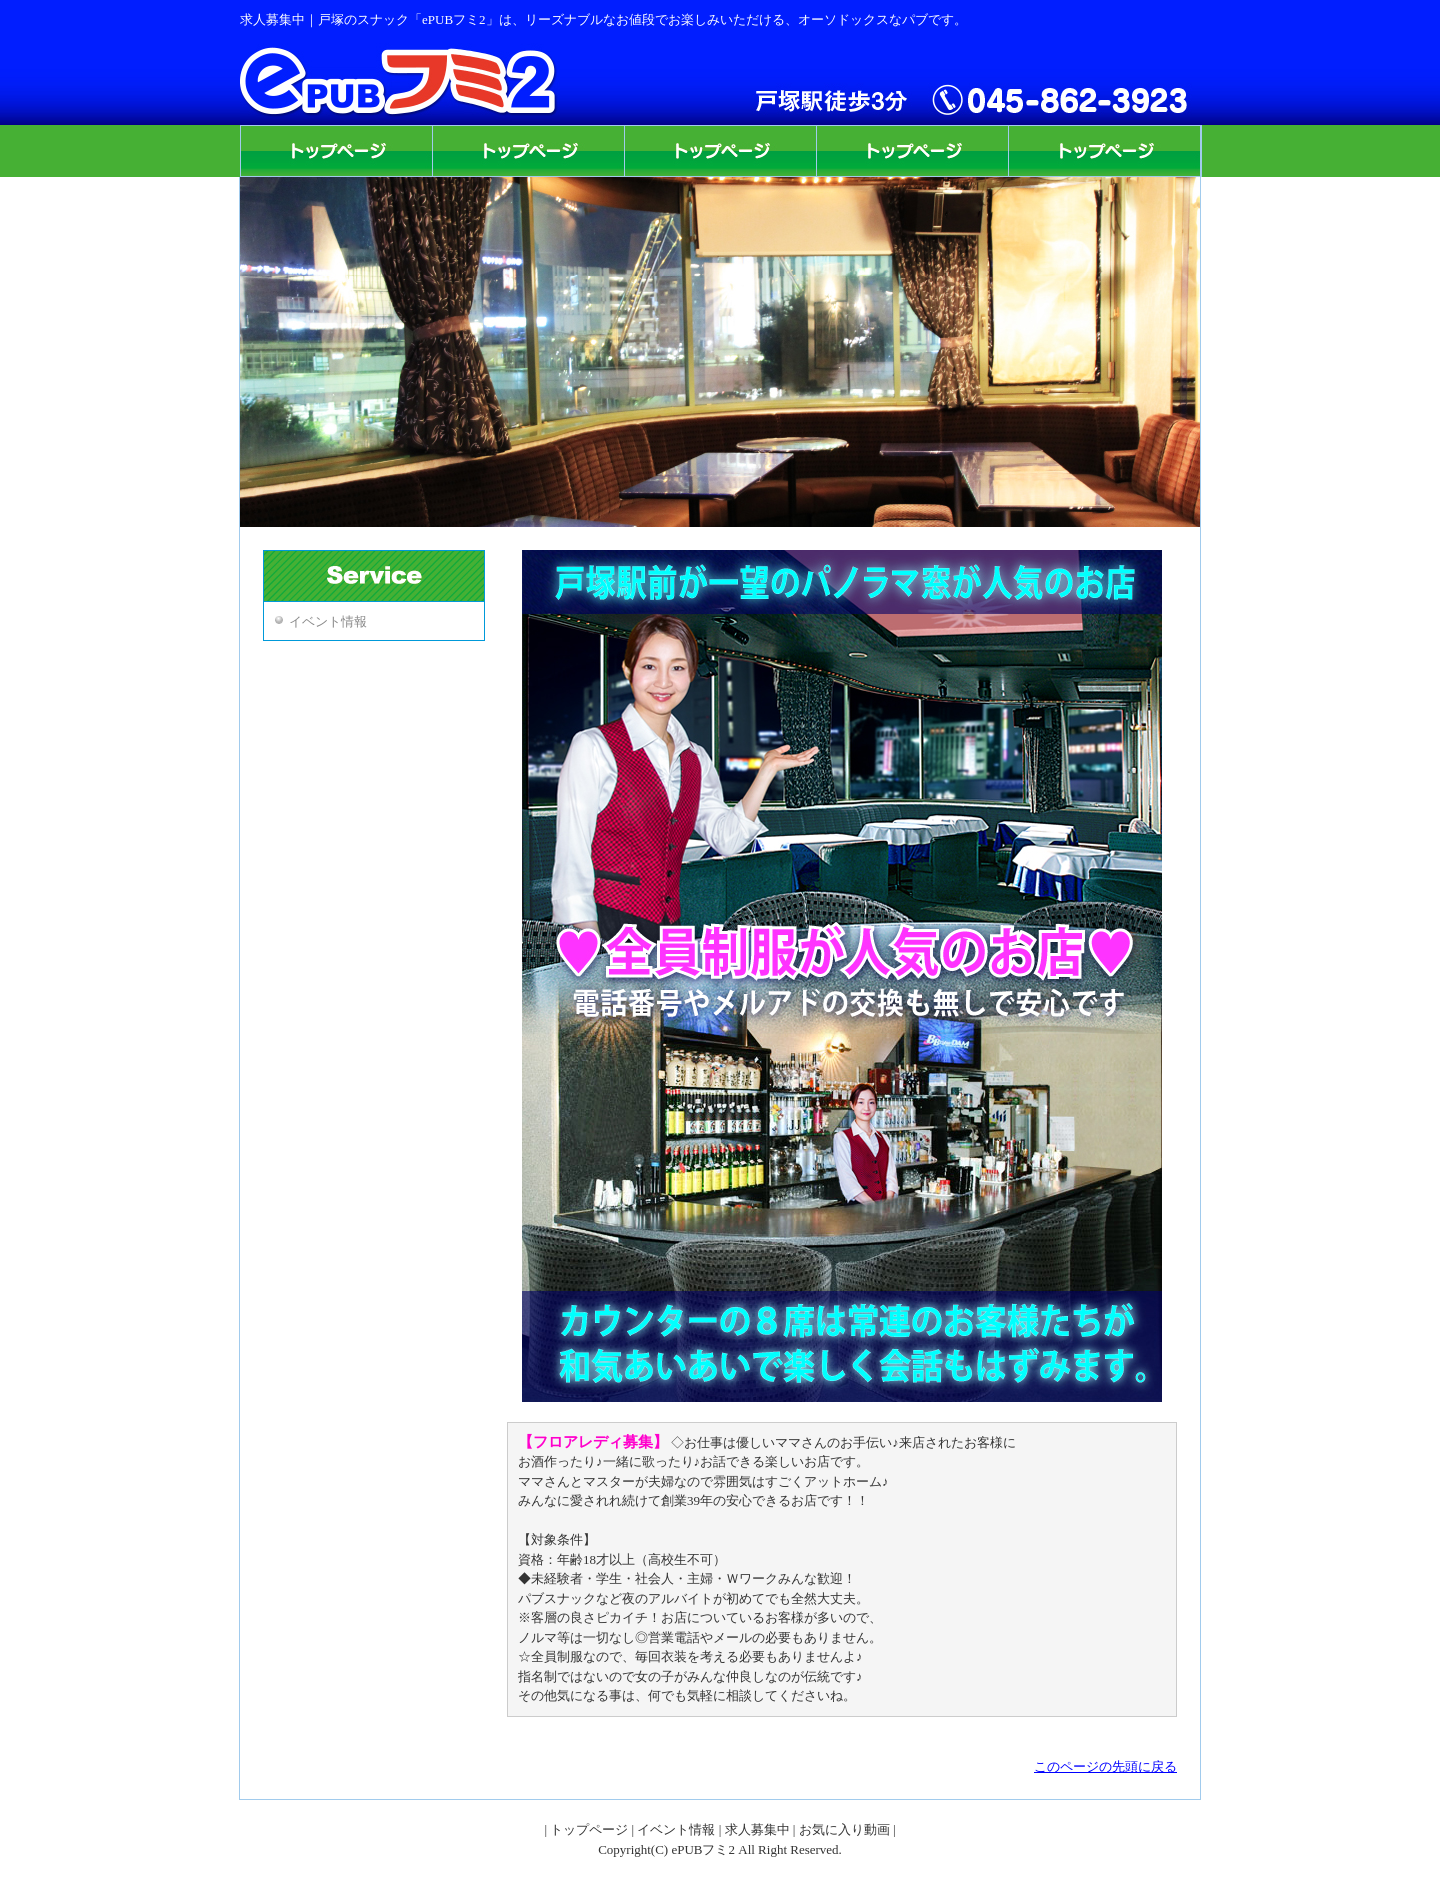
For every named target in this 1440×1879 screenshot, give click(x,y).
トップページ (589, 1829)
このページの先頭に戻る (1105, 1766)
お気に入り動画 (844, 1829)
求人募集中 (757, 1829)
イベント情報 (328, 621)
